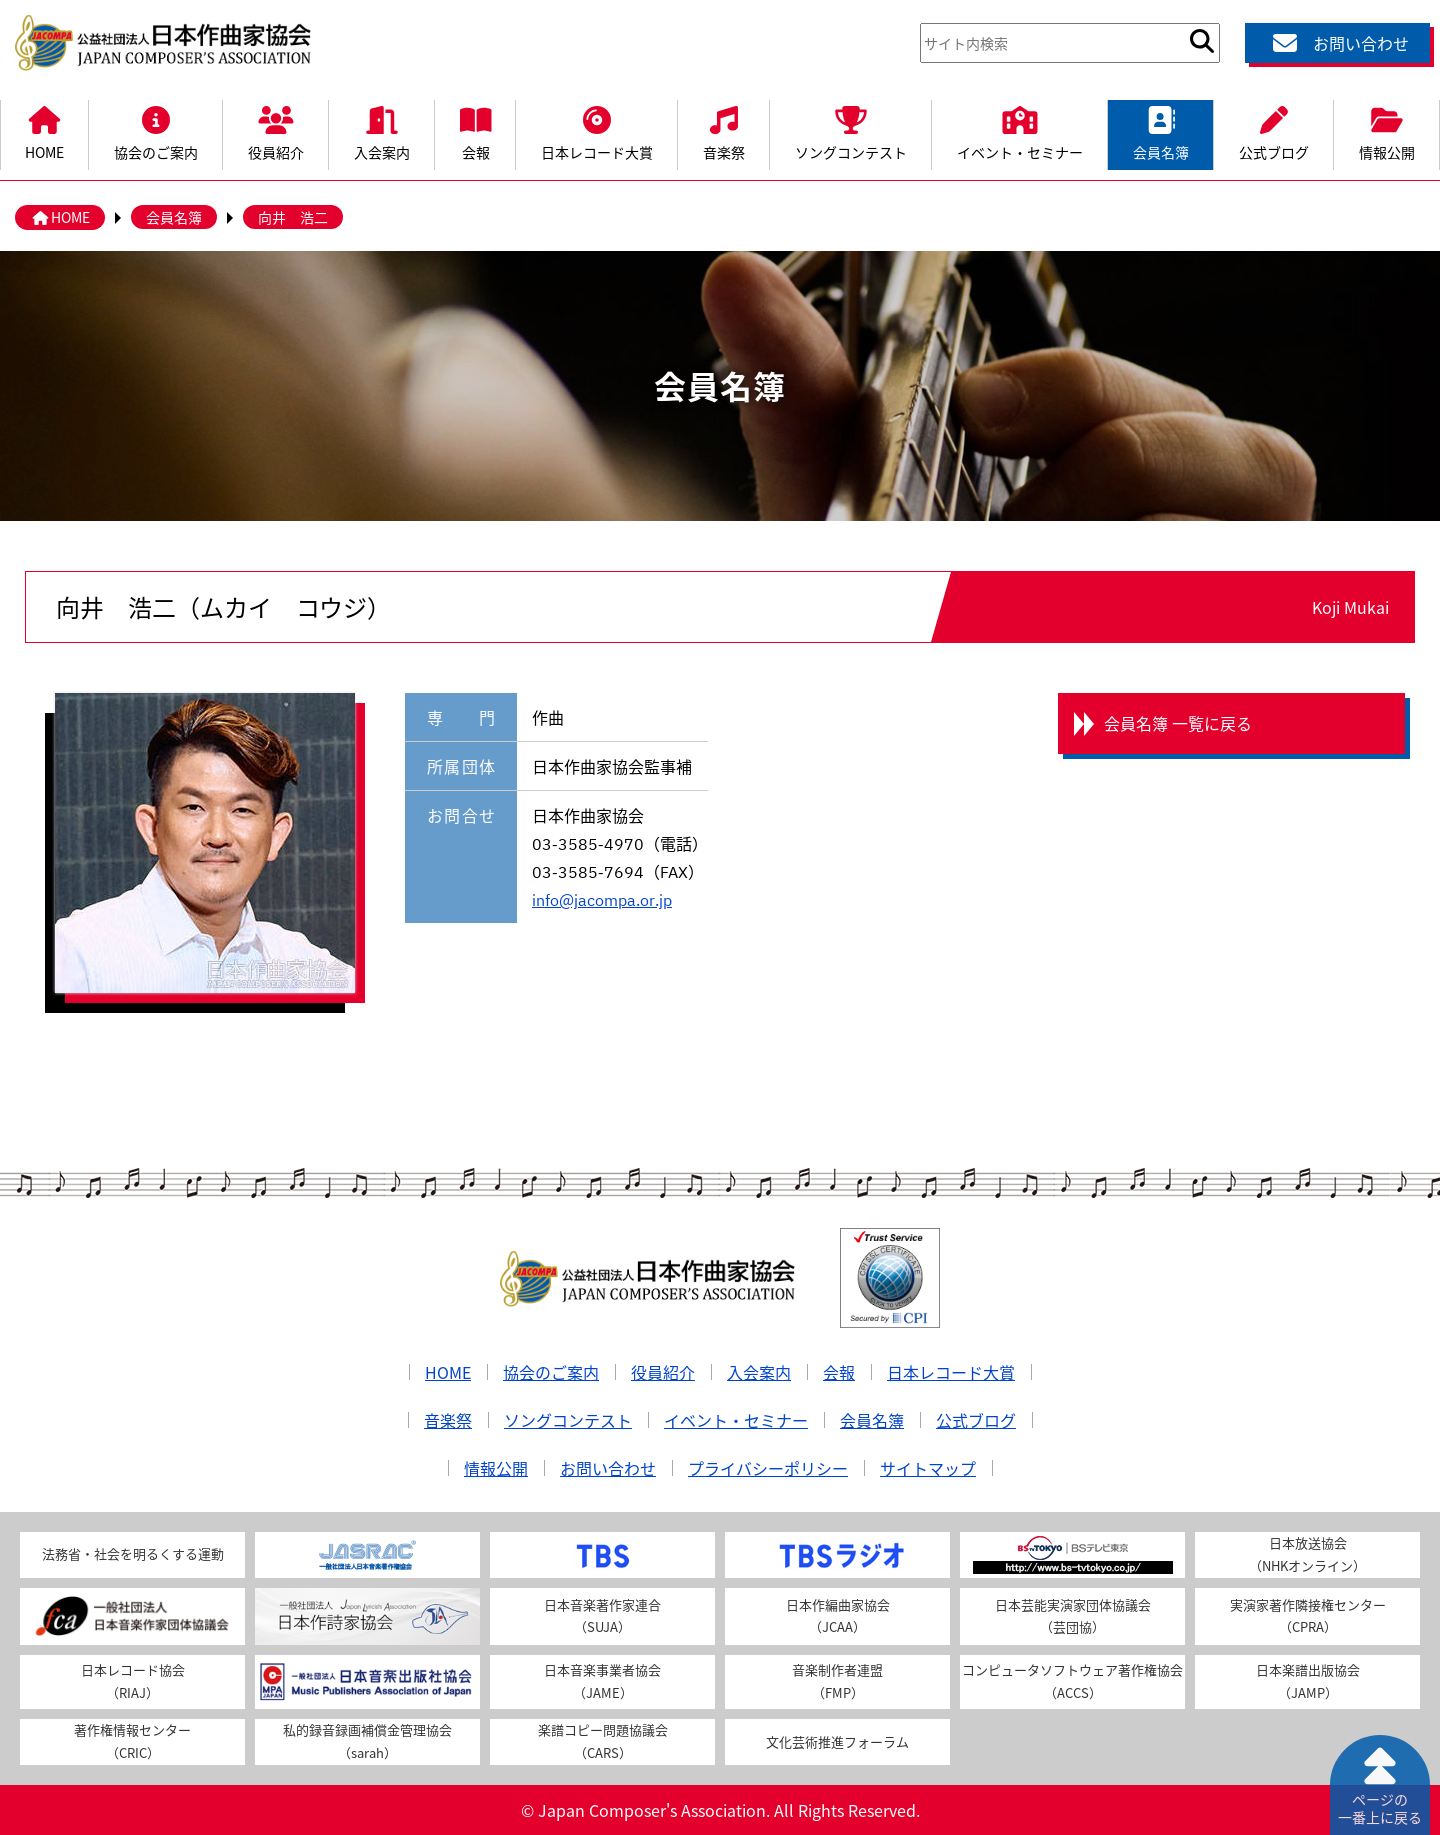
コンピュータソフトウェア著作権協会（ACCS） (1072, 1681)
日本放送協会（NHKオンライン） (1307, 1554)
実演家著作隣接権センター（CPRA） (1308, 1616)
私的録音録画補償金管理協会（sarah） (367, 1741)
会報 (475, 131)
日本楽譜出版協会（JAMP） (1308, 1681)
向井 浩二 (293, 217)
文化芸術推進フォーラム (837, 1741)
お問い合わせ (1338, 43)
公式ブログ (1274, 131)
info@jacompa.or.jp (602, 899)
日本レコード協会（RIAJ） (133, 1681)
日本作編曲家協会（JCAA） (838, 1616)
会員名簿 (1161, 131)
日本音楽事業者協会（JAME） (602, 1681)
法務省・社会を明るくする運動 (133, 1553)
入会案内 (382, 131)
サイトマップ (928, 1468)
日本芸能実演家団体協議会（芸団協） (1073, 1616)
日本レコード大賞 (597, 131)
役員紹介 (276, 131)
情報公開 (1387, 131)
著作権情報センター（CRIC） (132, 1741)
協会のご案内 (156, 131)
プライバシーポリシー (768, 1468)
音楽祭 (724, 131)
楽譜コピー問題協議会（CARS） (603, 1741)
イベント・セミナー (1020, 131)
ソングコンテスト (851, 131)
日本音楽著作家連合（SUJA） (602, 1616)
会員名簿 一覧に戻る (1178, 723)
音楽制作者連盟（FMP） (837, 1681)
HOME (44, 131)
